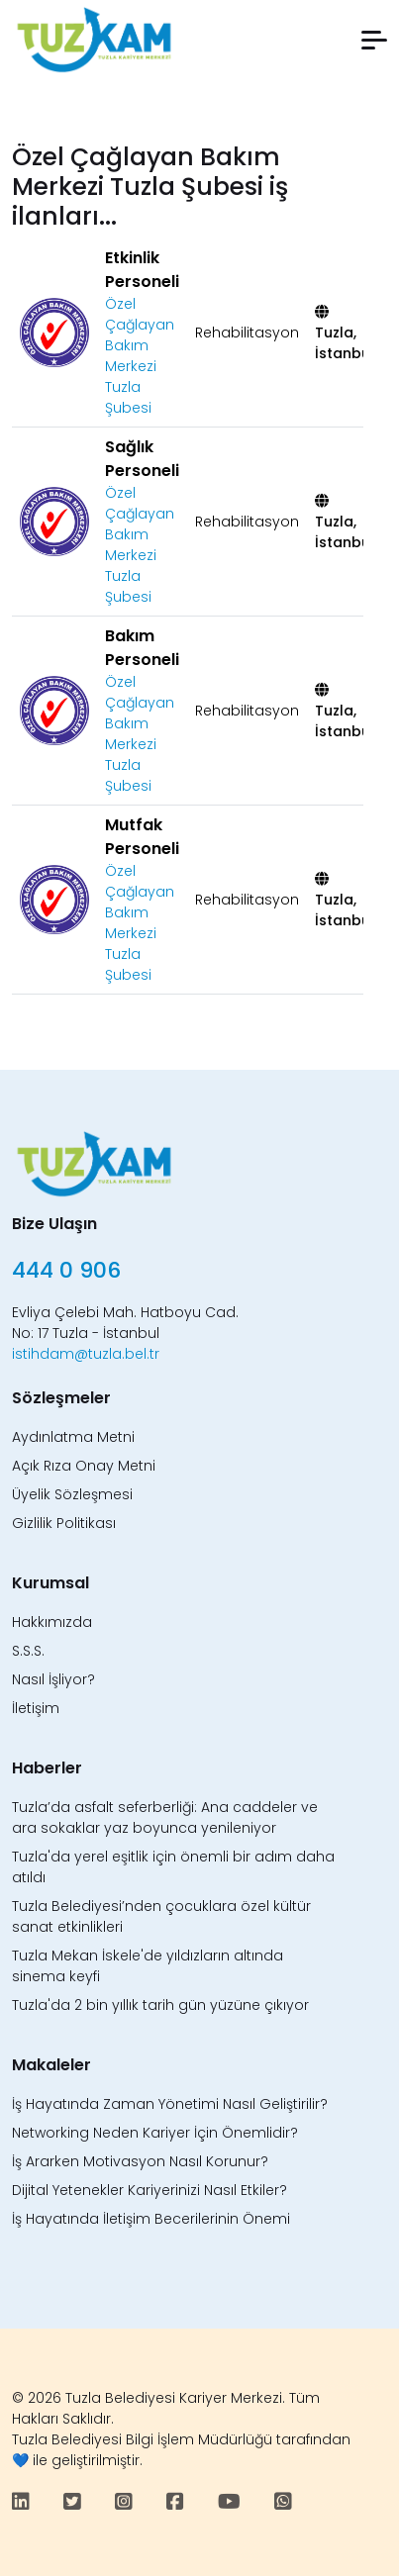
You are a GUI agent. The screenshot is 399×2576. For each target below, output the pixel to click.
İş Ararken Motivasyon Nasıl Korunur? (140, 2161)
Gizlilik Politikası (64, 1523)
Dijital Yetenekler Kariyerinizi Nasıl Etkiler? (149, 2190)
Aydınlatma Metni (73, 1437)
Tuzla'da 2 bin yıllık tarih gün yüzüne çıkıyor (160, 2005)
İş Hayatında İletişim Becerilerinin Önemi (151, 2219)
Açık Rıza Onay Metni (83, 1466)
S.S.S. (28, 1651)
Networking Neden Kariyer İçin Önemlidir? (155, 2133)
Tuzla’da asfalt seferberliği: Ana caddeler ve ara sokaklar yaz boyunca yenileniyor (165, 1817)
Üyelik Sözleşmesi (72, 1494)
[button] (374, 40)
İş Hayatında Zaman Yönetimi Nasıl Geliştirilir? (170, 2104)
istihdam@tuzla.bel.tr (85, 1354)
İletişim (35, 1708)
